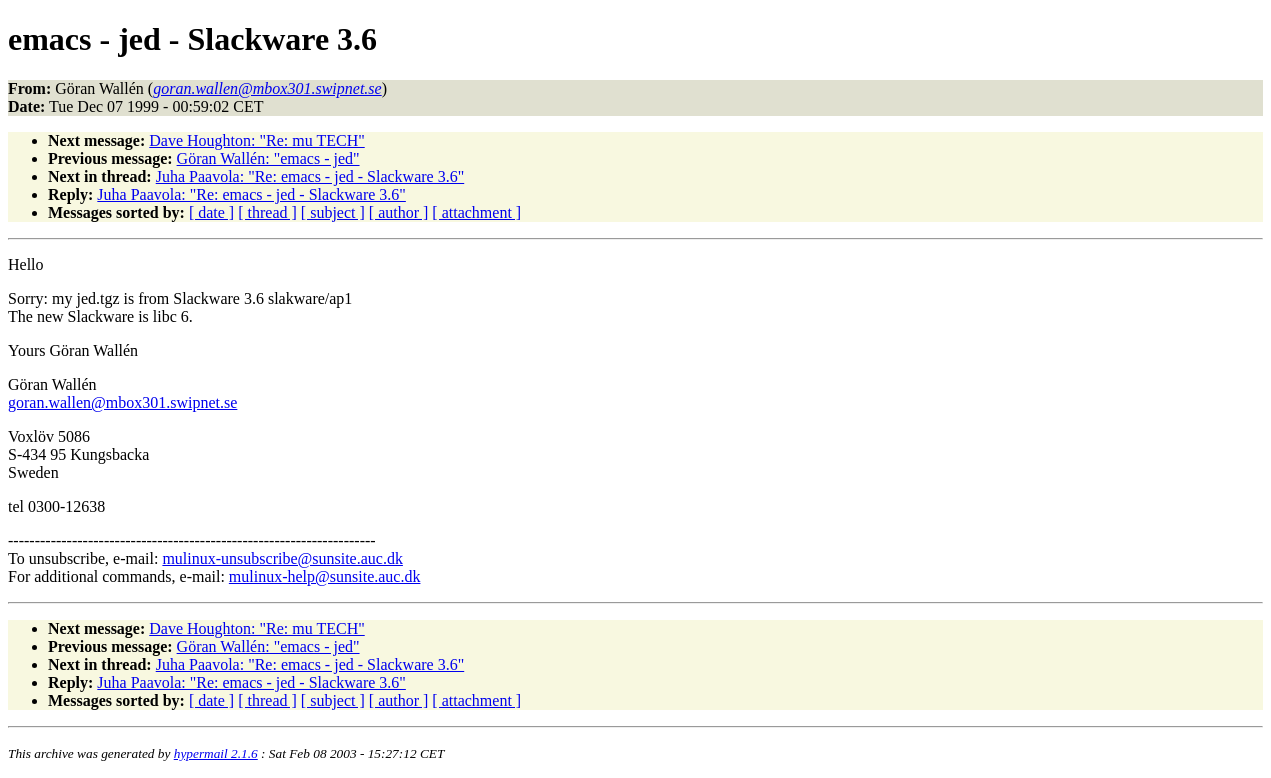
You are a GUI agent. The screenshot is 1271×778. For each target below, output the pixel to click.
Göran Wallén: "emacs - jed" (268, 158)
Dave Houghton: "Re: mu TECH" (256, 140)
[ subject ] (333, 212)
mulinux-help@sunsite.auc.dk (325, 576)
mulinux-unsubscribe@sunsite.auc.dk (282, 558)
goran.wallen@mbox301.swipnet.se (122, 402)
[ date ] (211, 212)
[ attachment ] (476, 212)
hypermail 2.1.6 (216, 753)
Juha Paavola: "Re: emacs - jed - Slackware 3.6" (310, 176)
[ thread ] (267, 212)
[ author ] (399, 212)
